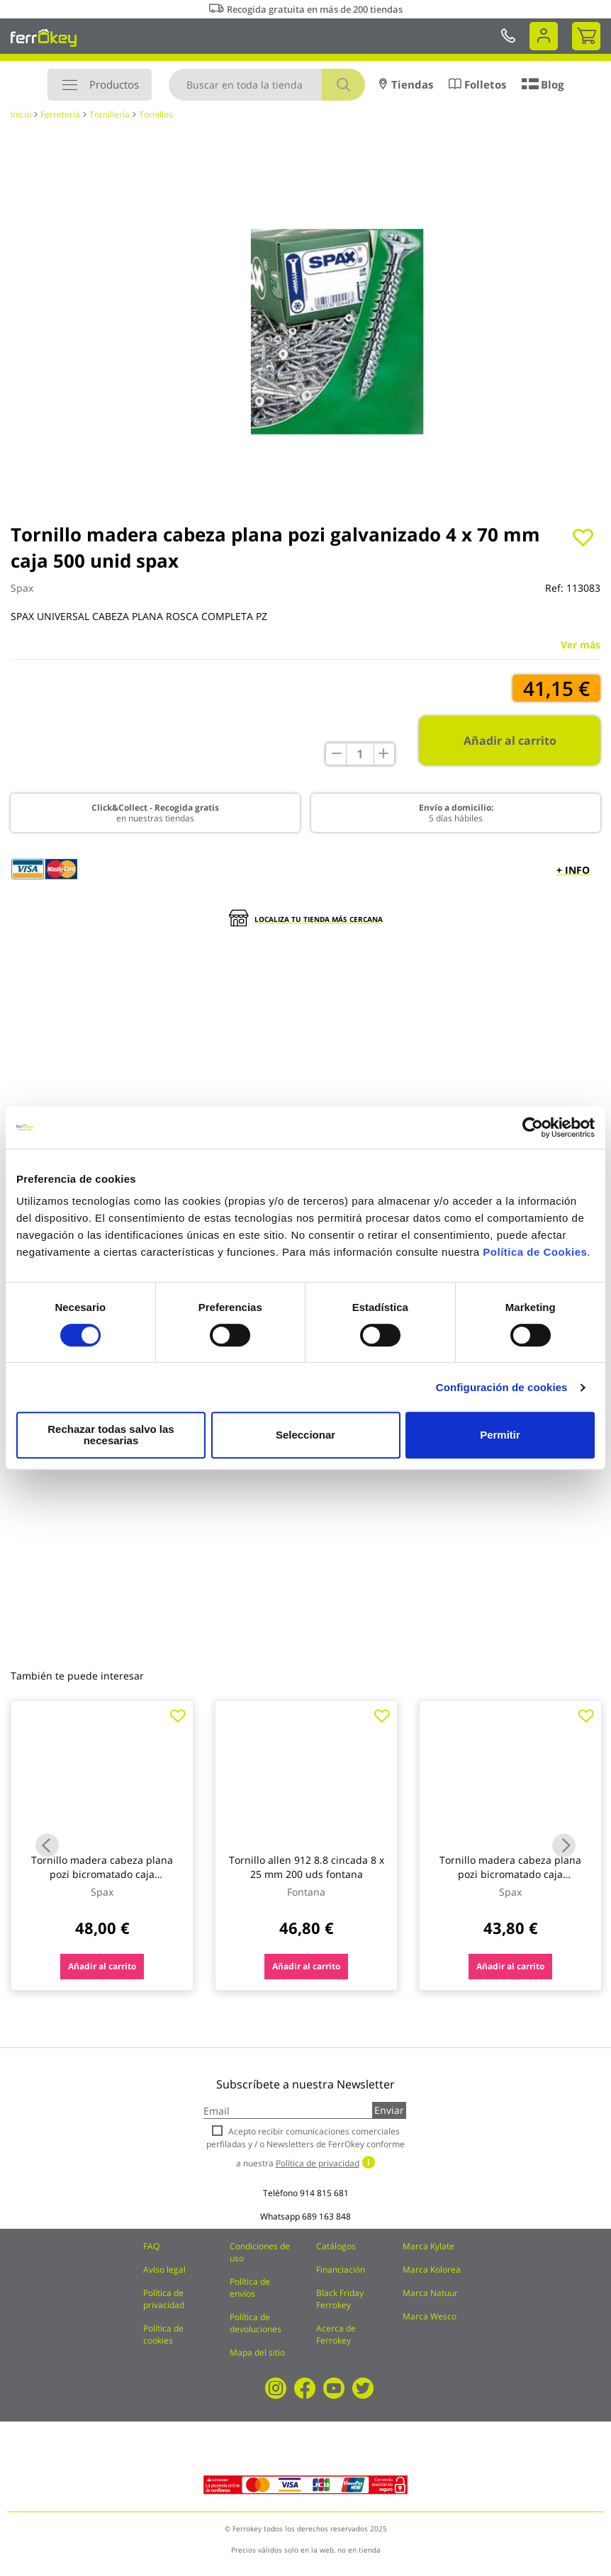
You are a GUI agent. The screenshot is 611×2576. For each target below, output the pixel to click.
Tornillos (156, 114)
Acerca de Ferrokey (336, 2334)
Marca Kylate (428, 2246)
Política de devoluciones (255, 2323)
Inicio (21, 114)
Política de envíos (250, 2288)
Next (564, 1845)
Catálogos (336, 2246)
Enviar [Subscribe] (389, 2110)
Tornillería (109, 114)
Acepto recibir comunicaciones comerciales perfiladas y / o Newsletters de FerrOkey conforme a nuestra (305, 2147)
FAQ (151, 2246)
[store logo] (44, 37)
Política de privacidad (163, 2299)
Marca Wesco (429, 2316)
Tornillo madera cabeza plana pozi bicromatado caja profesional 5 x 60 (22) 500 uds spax (510, 1881)
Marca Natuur (430, 2293)
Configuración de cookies (502, 1393)
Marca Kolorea (432, 2269)
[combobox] (267, 85)
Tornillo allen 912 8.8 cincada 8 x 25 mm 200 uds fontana (306, 1867)
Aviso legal (164, 2269)
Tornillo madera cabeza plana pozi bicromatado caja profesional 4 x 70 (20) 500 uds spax (102, 1881)
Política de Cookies (535, 1258)
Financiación (340, 2269)
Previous (47, 1845)
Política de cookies (163, 2334)
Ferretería (60, 114)
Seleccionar (302, 1435)
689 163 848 (326, 2216)
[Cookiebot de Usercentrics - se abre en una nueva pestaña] (533, 1133)
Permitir (499, 1435)
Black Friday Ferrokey (340, 2299)
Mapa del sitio (257, 2352)
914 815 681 (324, 2193)
